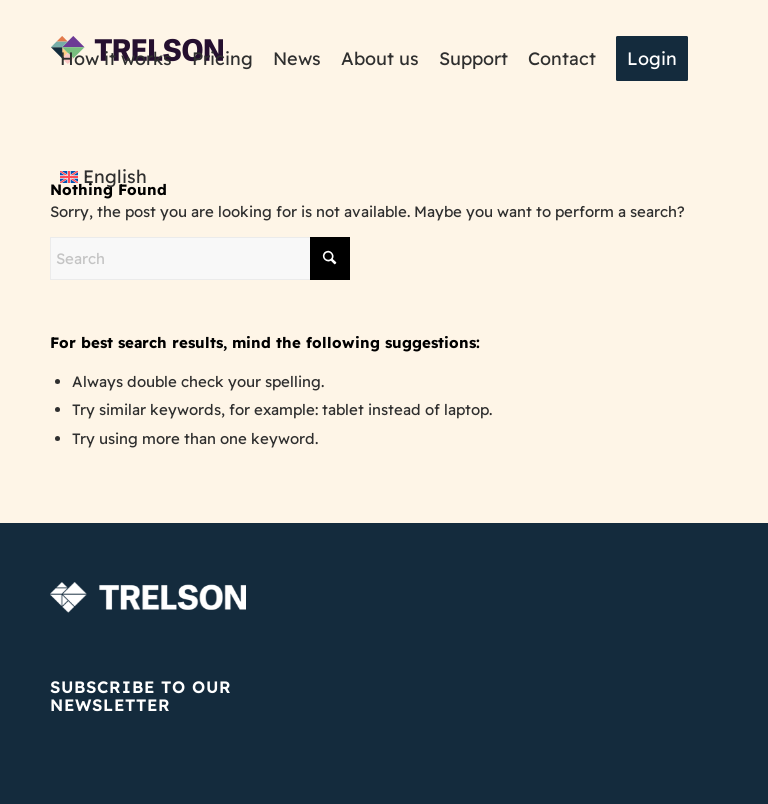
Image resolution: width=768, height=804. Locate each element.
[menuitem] (116, 59)
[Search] (200, 258)
